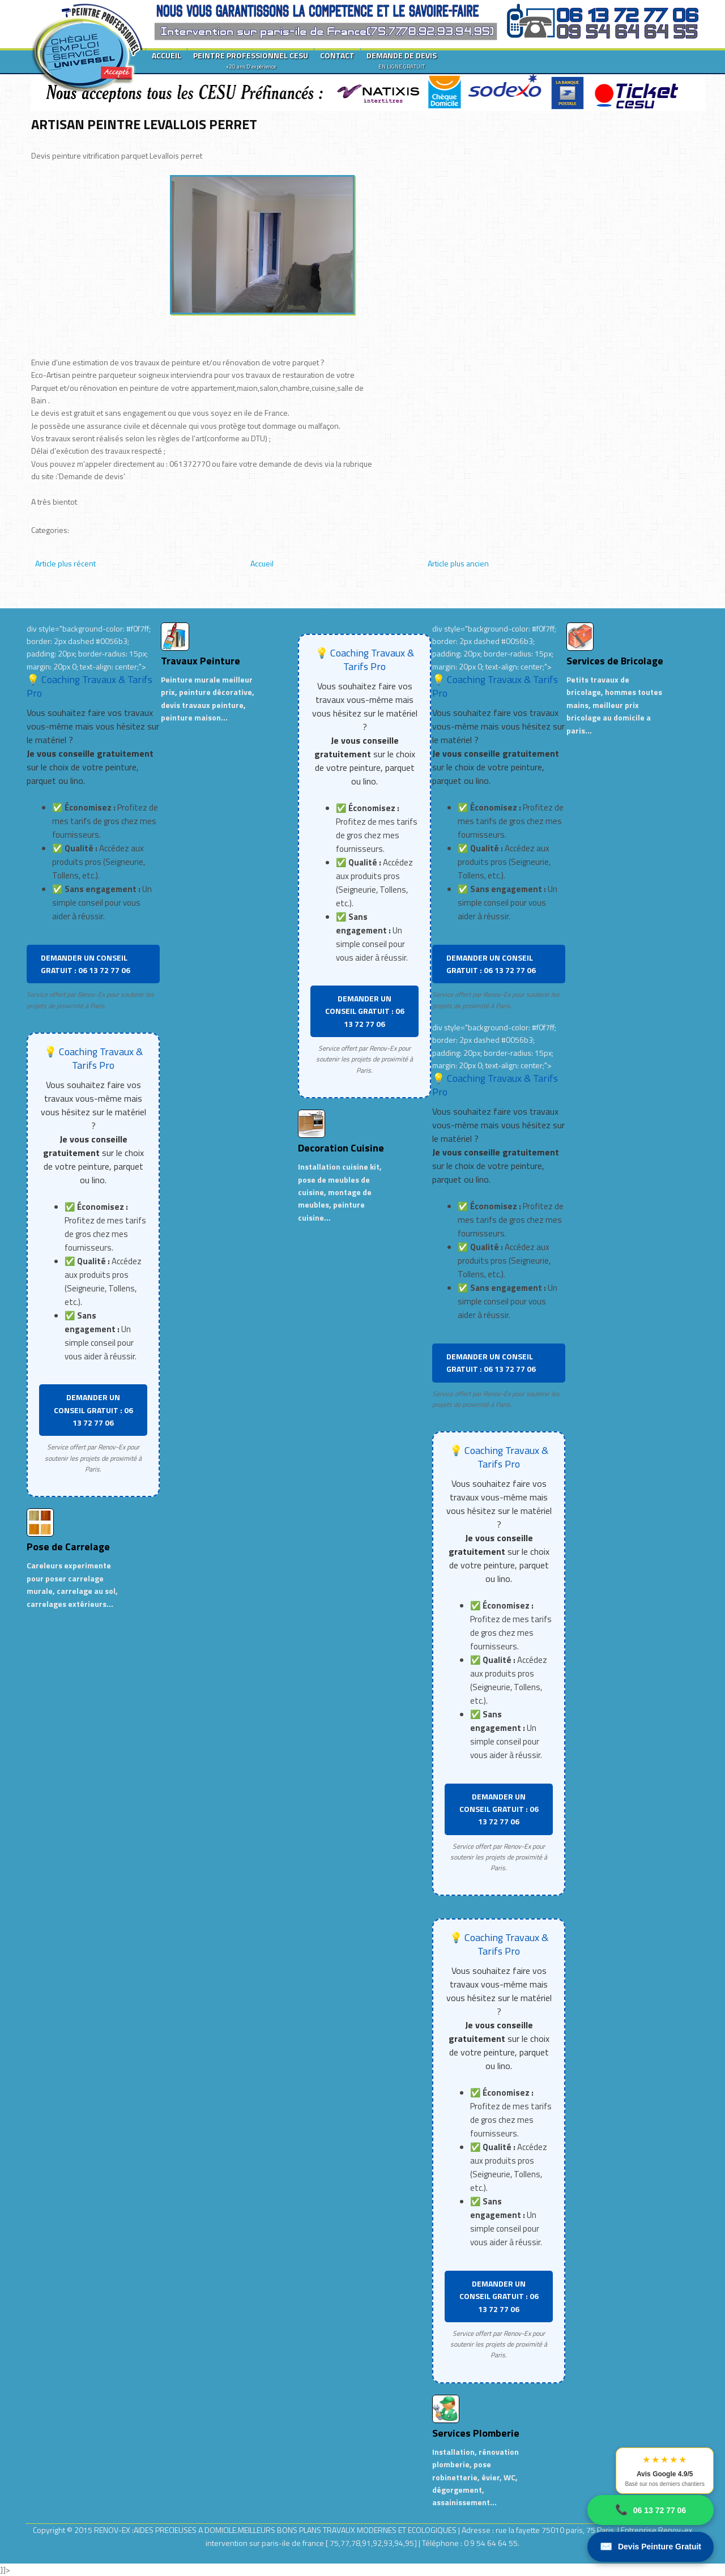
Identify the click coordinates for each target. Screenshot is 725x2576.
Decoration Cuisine (341, 1147)
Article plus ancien (458, 563)
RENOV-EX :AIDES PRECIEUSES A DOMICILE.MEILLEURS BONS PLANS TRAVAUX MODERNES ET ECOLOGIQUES (276, 2530)
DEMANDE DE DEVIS (401, 60)
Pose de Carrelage (68, 1546)
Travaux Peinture (200, 660)
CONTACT (337, 55)
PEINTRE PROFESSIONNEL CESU (250, 60)
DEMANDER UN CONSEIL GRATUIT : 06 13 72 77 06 (85, 964)
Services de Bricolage (614, 660)
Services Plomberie (475, 2433)
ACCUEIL (166, 55)
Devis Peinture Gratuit (650, 2547)
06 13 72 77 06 (650, 2510)
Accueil (262, 563)
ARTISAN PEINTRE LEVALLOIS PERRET (144, 124)
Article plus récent (65, 563)
